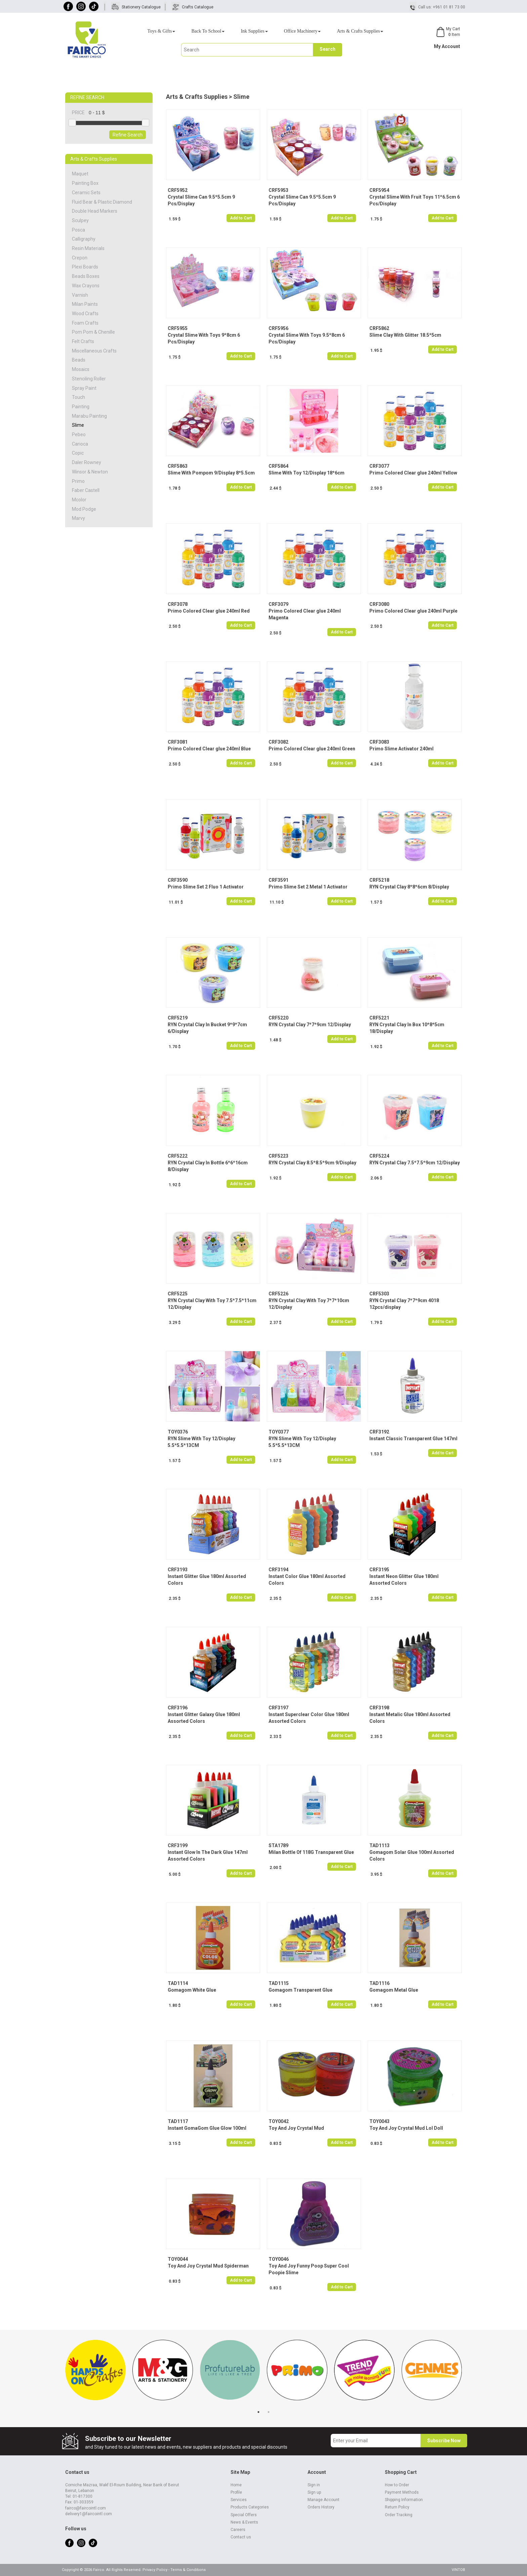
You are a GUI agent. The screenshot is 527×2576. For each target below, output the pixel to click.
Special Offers (244, 2514)
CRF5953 (278, 190)
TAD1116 (379, 1983)
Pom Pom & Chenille (93, 332)
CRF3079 (278, 604)
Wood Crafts (85, 313)
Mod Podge (84, 509)
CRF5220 (278, 1018)
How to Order (397, 2485)
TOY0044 (178, 2259)
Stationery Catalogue (141, 7)
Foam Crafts (85, 323)
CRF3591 (278, 880)
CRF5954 (379, 190)
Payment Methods (402, 2492)
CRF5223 (278, 1156)
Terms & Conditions (188, 2570)
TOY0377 (279, 1432)
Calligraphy (83, 239)
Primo (78, 481)
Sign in (314, 2485)
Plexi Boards (85, 266)
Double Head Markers (94, 211)
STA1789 (278, 1845)
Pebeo (79, 434)
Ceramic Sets (86, 192)
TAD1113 (379, 1845)
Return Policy (397, 2507)
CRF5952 (178, 190)
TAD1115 (279, 1983)
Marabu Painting (89, 416)
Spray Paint (84, 388)
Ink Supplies (254, 31)
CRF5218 (379, 880)
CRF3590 (178, 880)
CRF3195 (379, 1569)
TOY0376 (178, 1432)
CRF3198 (379, 1707)
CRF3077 (379, 466)
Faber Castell (85, 490)
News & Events (244, 2522)
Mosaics (80, 369)
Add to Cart (241, 218)
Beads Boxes (85, 276)
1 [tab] (258, 2412)
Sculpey (80, 220)
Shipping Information (404, 2499)
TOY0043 (379, 2121)
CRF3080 (379, 604)
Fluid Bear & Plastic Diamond (102, 202)
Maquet (80, 173)
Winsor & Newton (90, 471)
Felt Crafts (83, 341)
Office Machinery (302, 31)
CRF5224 (379, 1156)
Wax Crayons (85, 285)
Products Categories (250, 2507)
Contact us (241, 2537)
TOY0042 (279, 2121)
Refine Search (128, 134)
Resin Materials (88, 248)
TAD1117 (178, 2121)
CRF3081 (178, 742)
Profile (236, 2492)
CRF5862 (379, 328)
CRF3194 (278, 1569)
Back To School (208, 31)
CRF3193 (178, 1569)
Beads (78, 360)
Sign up (314, 2492)
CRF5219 (178, 1018)
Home (236, 2485)
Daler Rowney (86, 462)
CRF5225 (178, 1293)
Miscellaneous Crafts (94, 351)
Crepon (79, 257)
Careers (238, 2529)
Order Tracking (398, 2514)
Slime (78, 425)
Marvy (78, 518)
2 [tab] (268, 2412)
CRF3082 (278, 742)
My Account (447, 46)
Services (239, 2499)
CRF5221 (379, 1018)
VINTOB (458, 2570)
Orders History (321, 2507)
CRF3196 (178, 1707)
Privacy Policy (155, 2570)
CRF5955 (178, 328)
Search (327, 49)
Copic (78, 453)
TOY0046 (279, 2259)
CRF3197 (278, 1707)
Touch (78, 397)
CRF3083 (379, 742)
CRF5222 (178, 1156)
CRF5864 (278, 466)
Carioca (80, 444)
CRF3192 (379, 1432)
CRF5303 (379, 1293)
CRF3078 (178, 604)
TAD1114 (178, 1983)
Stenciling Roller (89, 378)
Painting (80, 406)
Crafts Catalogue (197, 7)
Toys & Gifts (161, 31)
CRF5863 (178, 466)
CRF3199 (178, 1845)
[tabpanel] (95, 2373)
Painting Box (85, 183)
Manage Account (323, 2499)
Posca (78, 230)
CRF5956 (278, 328)
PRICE (80, 112)
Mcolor (79, 499)
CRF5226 (278, 1293)
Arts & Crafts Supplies (360, 31)
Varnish (80, 295)
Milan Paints (85, 304)
